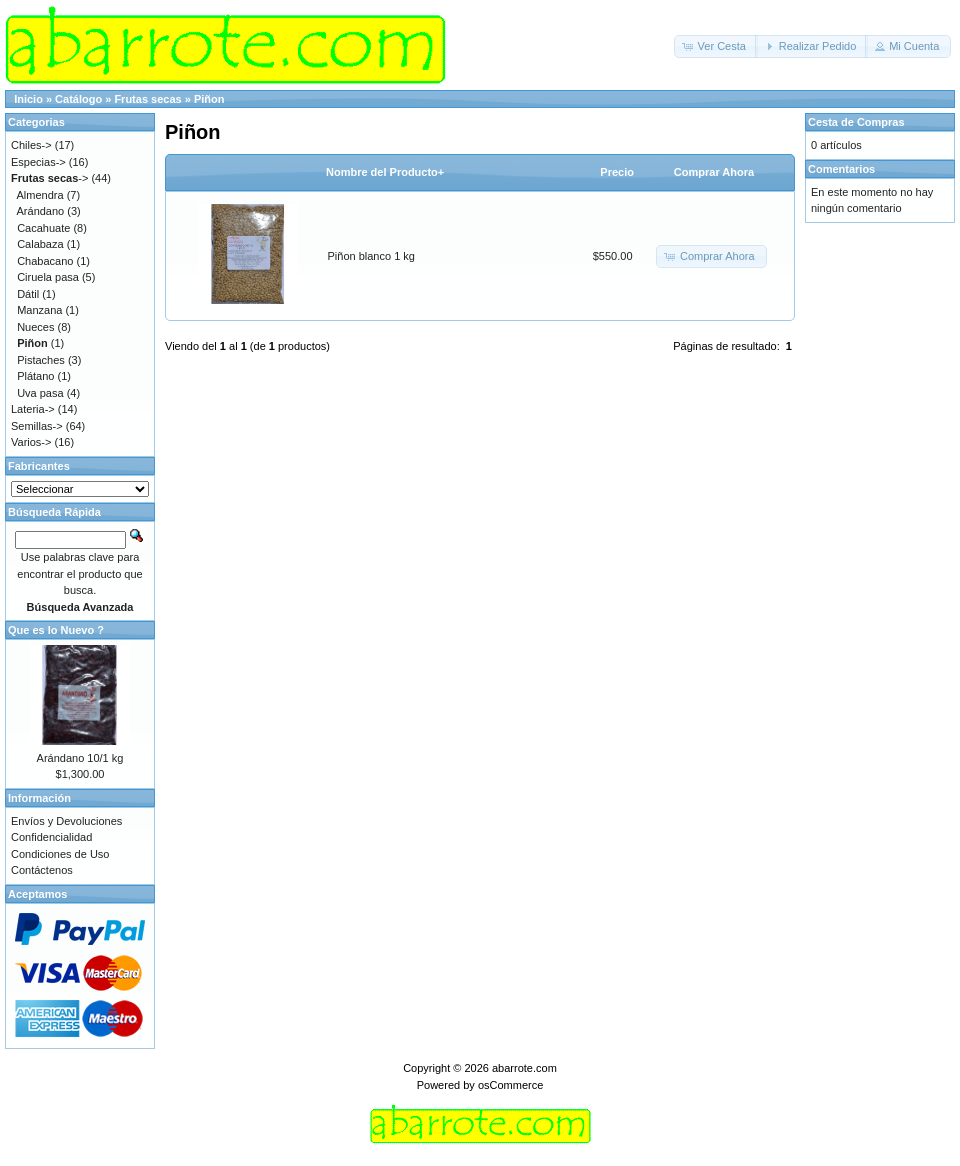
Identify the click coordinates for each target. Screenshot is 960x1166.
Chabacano (45, 261)
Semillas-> (37, 426)
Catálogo (78, 99)
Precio (617, 172)
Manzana (39, 310)
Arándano (41, 211)
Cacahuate (43, 228)
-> (49, 178)
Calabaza (40, 244)
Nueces (35, 327)
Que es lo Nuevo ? (56, 630)
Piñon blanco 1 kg (371, 256)
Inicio (28, 99)
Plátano (35, 376)
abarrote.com (524, 1068)
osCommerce (510, 1085)
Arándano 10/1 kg (80, 758)
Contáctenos (42, 870)
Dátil (28, 294)
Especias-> (38, 162)
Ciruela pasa (48, 277)
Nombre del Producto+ (385, 172)
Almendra (40, 195)
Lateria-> (33, 409)
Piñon (209, 99)
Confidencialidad (51, 837)
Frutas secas (147, 99)
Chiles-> (31, 145)
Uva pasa (40, 393)
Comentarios (841, 169)
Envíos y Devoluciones (66, 821)
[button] (716, 46)
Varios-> (31, 442)
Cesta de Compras (856, 122)
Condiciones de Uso (60, 854)
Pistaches (41, 360)
